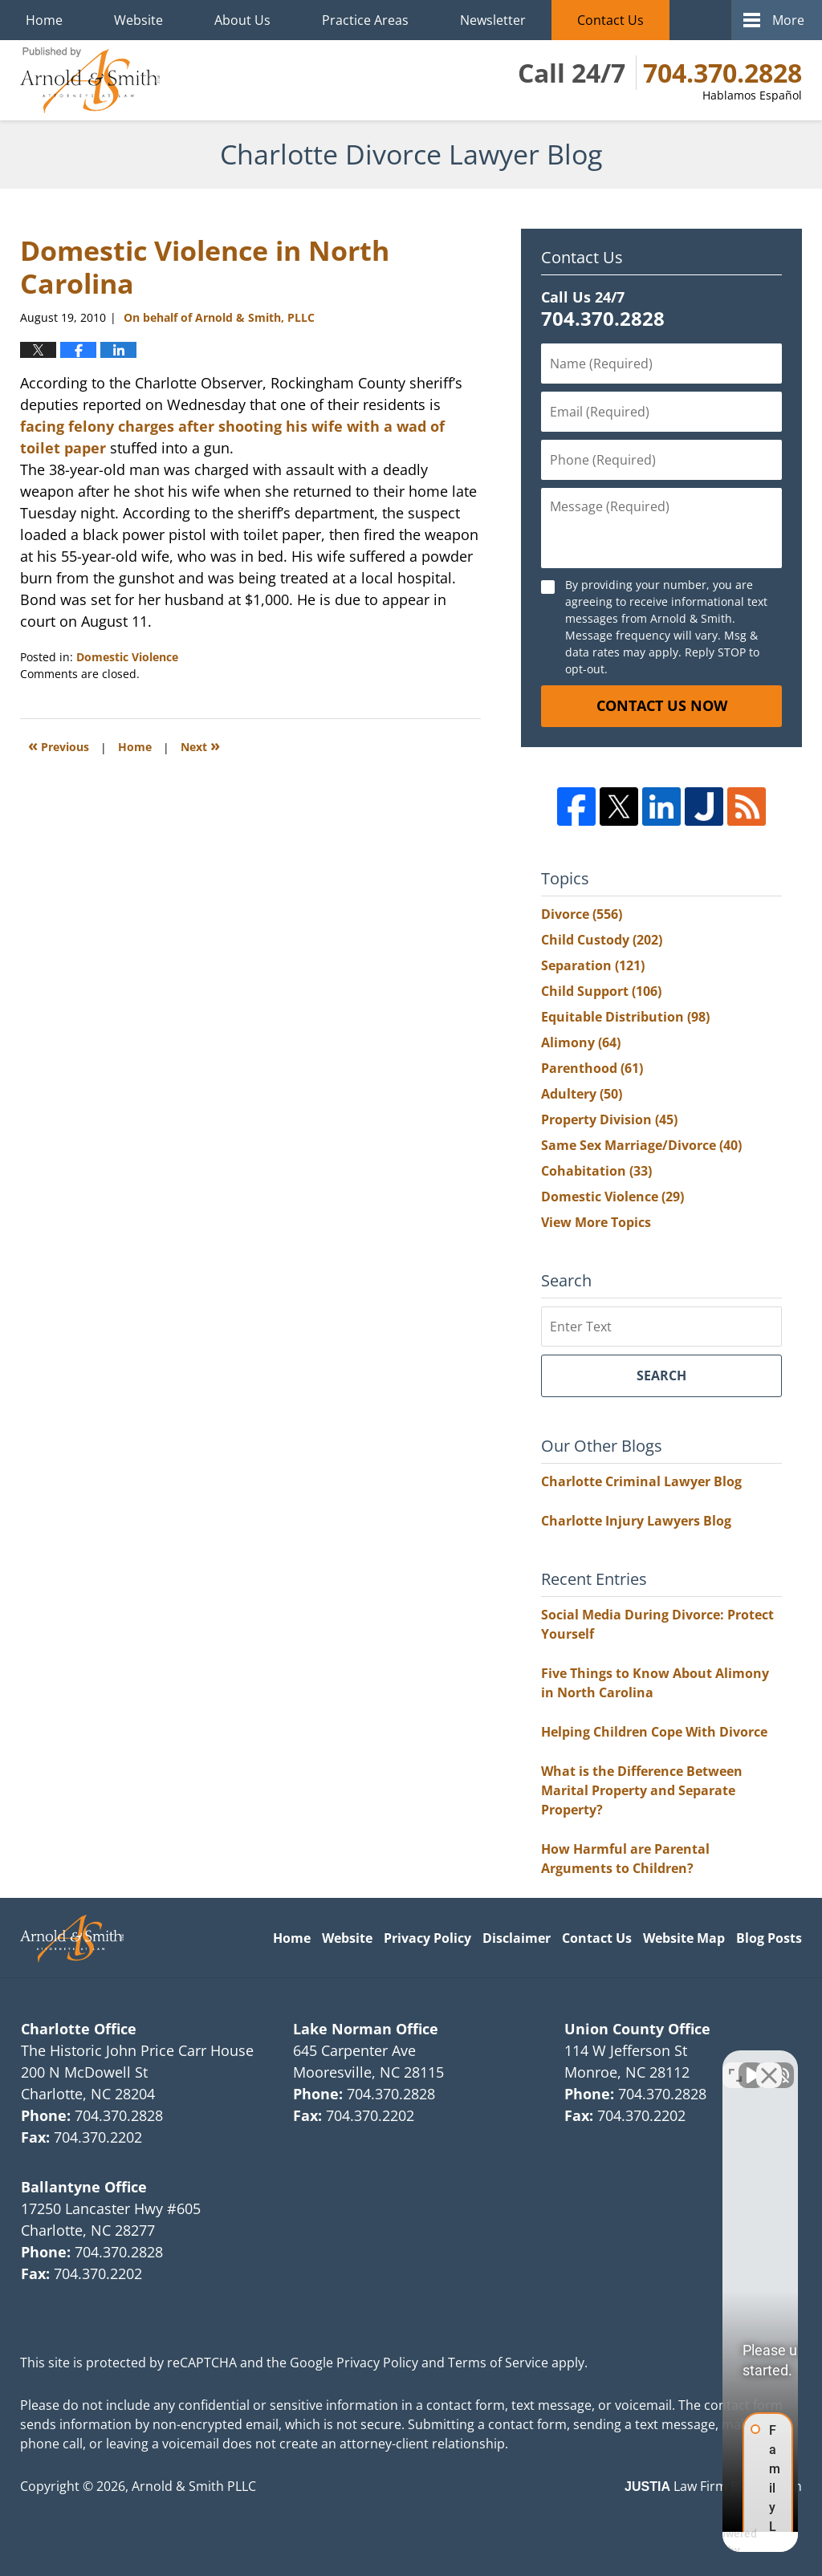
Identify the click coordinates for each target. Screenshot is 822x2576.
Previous (58, 745)
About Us (242, 20)
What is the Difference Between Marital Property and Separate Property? (642, 1790)
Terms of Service (498, 2362)
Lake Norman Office (365, 2028)
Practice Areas (365, 20)
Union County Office (637, 2028)
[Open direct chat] (735, 2063)
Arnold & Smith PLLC (194, 2486)
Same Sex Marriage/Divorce (641, 1145)
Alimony (581, 1042)
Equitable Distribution (625, 1017)
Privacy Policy (427, 1938)
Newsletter (493, 20)
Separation (593, 965)
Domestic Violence (127, 656)
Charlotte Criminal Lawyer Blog (641, 1481)
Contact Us (610, 20)
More (788, 20)
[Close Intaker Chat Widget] (769, 2063)
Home (44, 20)
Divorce (581, 914)
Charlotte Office (78, 2028)
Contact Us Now (661, 705)
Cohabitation (596, 1171)
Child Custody (601, 940)
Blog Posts (769, 1938)
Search (661, 1375)
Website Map (684, 1938)
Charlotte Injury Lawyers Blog (636, 1521)
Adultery (581, 1094)
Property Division (609, 1119)
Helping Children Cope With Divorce (654, 1732)
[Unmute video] (538, 2063)
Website (138, 20)
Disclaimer (516, 1938)
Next (200, 745)
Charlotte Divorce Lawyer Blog (90, 80)
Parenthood (592, 1068)
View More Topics (596, 1222)
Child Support (601, 991)
